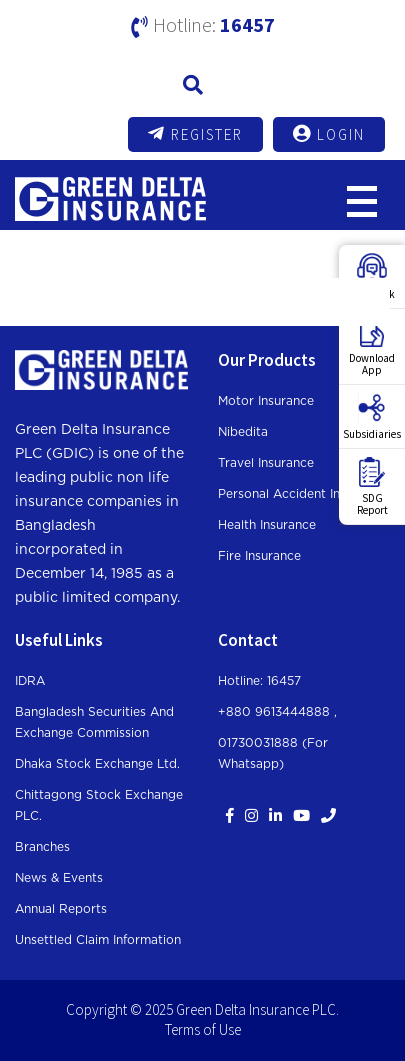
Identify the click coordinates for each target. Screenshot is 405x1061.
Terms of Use (203, 1029)
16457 (247, 24)
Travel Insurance (266, 463)
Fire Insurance (259, 556)
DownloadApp (372, 347)
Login (329, 134)
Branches (42, 847)
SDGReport (372, 487)
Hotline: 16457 (259, 681)
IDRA (30, 681)
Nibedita (243, 432)
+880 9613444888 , (277, 712)
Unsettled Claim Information (98, 940)
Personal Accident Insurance (302, 494)
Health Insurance (267, 525)
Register (195, 134)
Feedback (372, 277)
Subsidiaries (372, 417)
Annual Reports (61, 909)
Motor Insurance (266, 401)
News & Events (59, 878)
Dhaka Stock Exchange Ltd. (97, 764)
